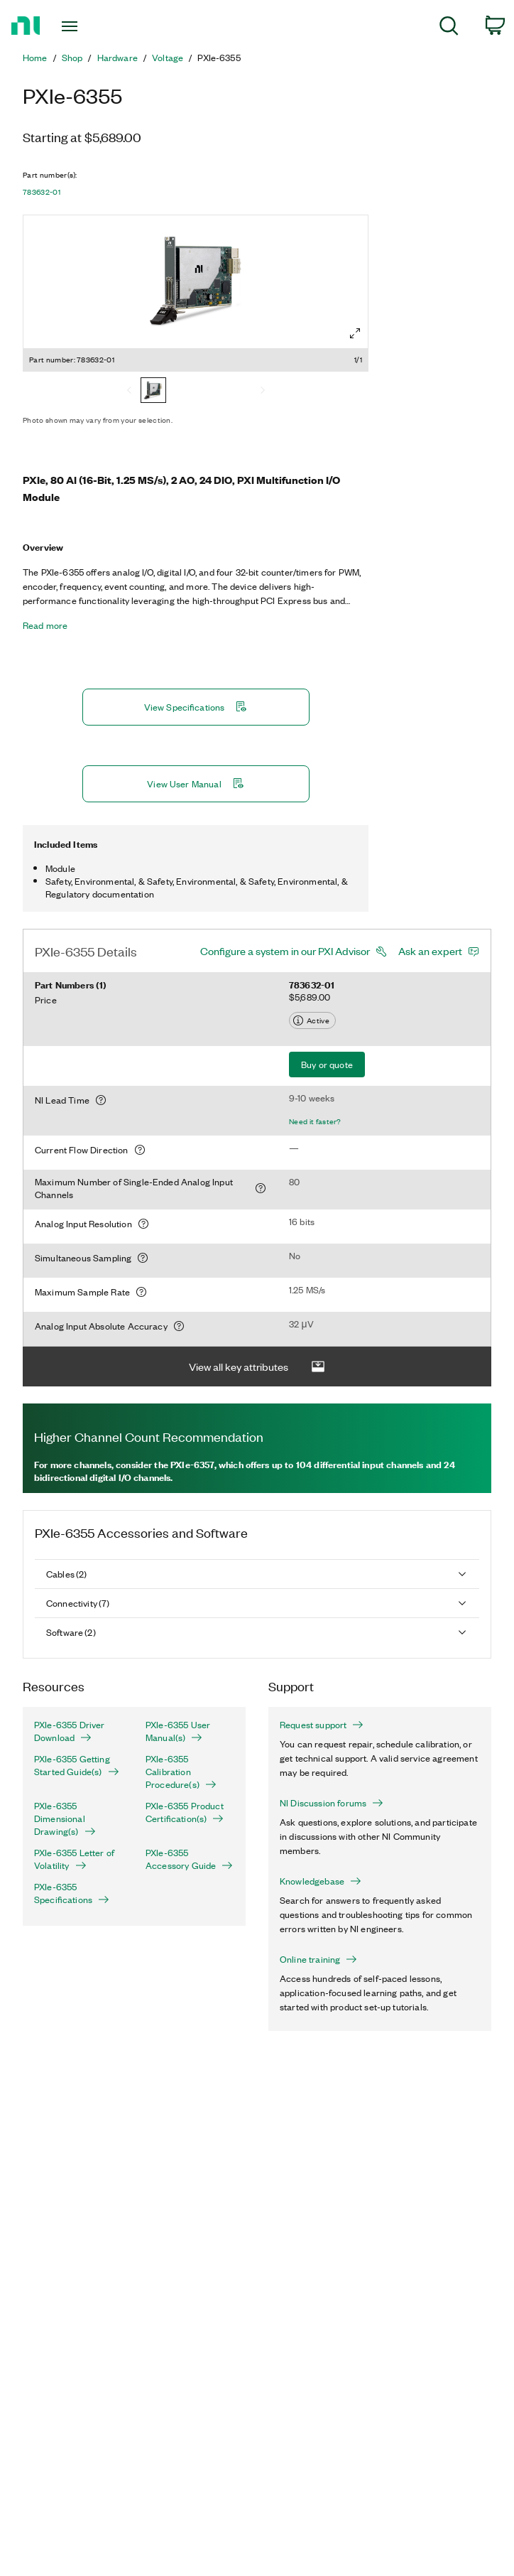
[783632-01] (153, 391)
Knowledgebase (320, 1881)
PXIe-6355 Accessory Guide (189, 1859)
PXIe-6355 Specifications (71, 1893)
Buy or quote (327, 1064)
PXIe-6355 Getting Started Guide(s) (76, 1765)
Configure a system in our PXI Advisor (285, 951)
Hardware (117, 57)
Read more (45, 625)
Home (35, 57)
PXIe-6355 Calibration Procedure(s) (181, 1771)
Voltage (167, 57)
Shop (72, 57)
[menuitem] (449, 28)
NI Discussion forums (331, 1802)
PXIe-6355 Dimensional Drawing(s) (65, 1818)
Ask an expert (430, 951)
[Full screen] (355, 333)
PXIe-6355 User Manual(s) (178, 1731)
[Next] (262, 391)
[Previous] (129, 391)
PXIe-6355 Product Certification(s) (185, 1812)
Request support (321, 1724)
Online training (318, 1959)
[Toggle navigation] (84, 26)
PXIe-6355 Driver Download (69, 1731)
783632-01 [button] (41, 192)
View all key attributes (257, 1366)
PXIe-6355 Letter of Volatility (74, 1859)
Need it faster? (315, 1121)
